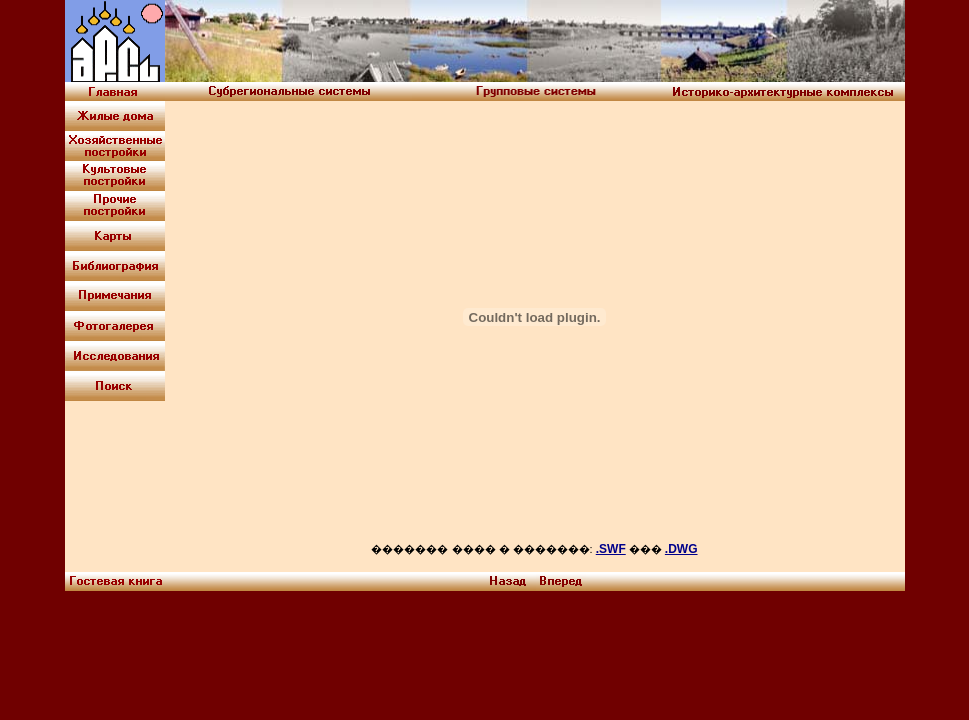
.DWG (681, 549)
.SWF (611, 549)
